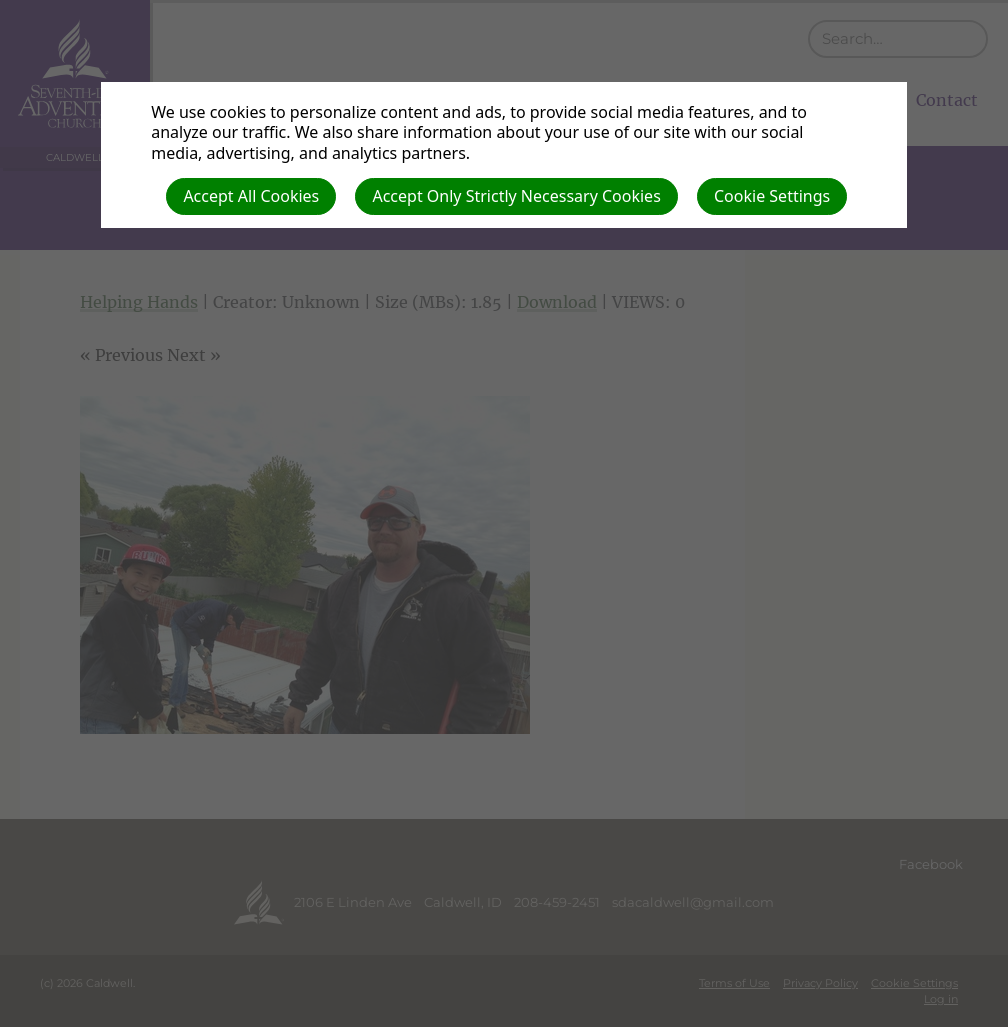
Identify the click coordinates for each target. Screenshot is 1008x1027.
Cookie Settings (772, 196)
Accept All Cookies (251, 196)
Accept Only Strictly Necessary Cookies (516, 196)
